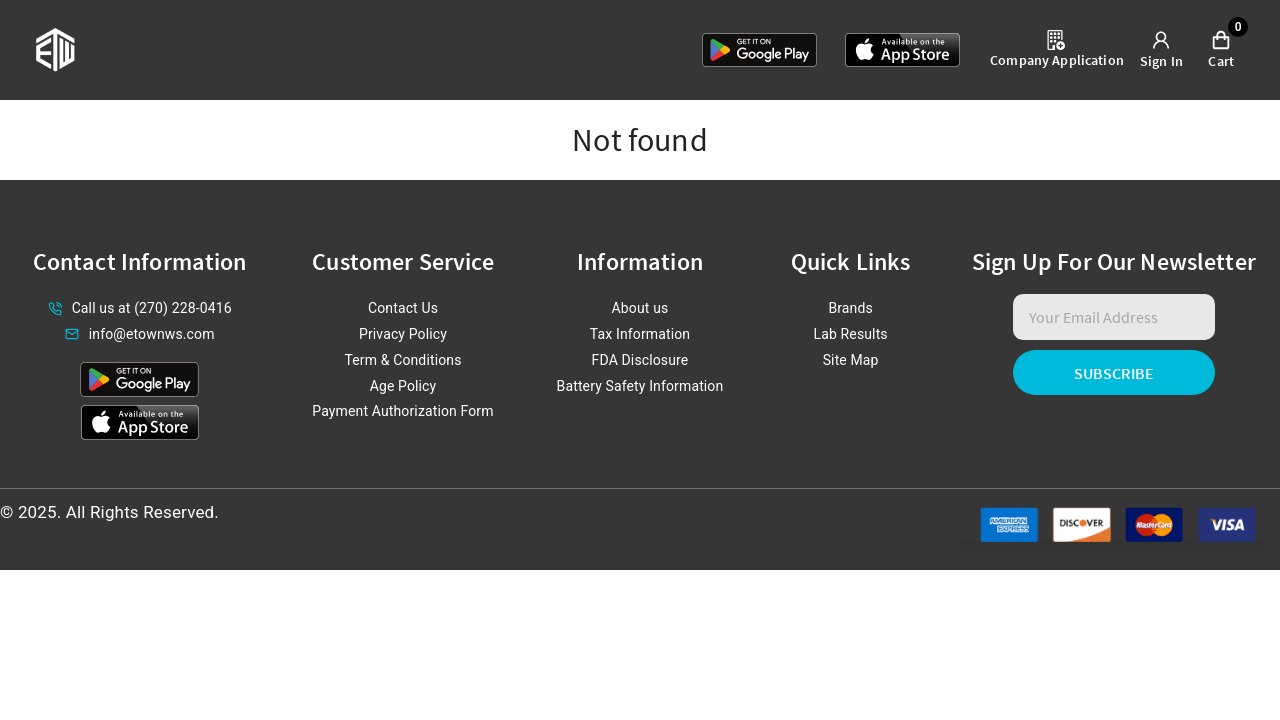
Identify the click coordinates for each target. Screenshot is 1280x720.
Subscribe (1114, 373)
